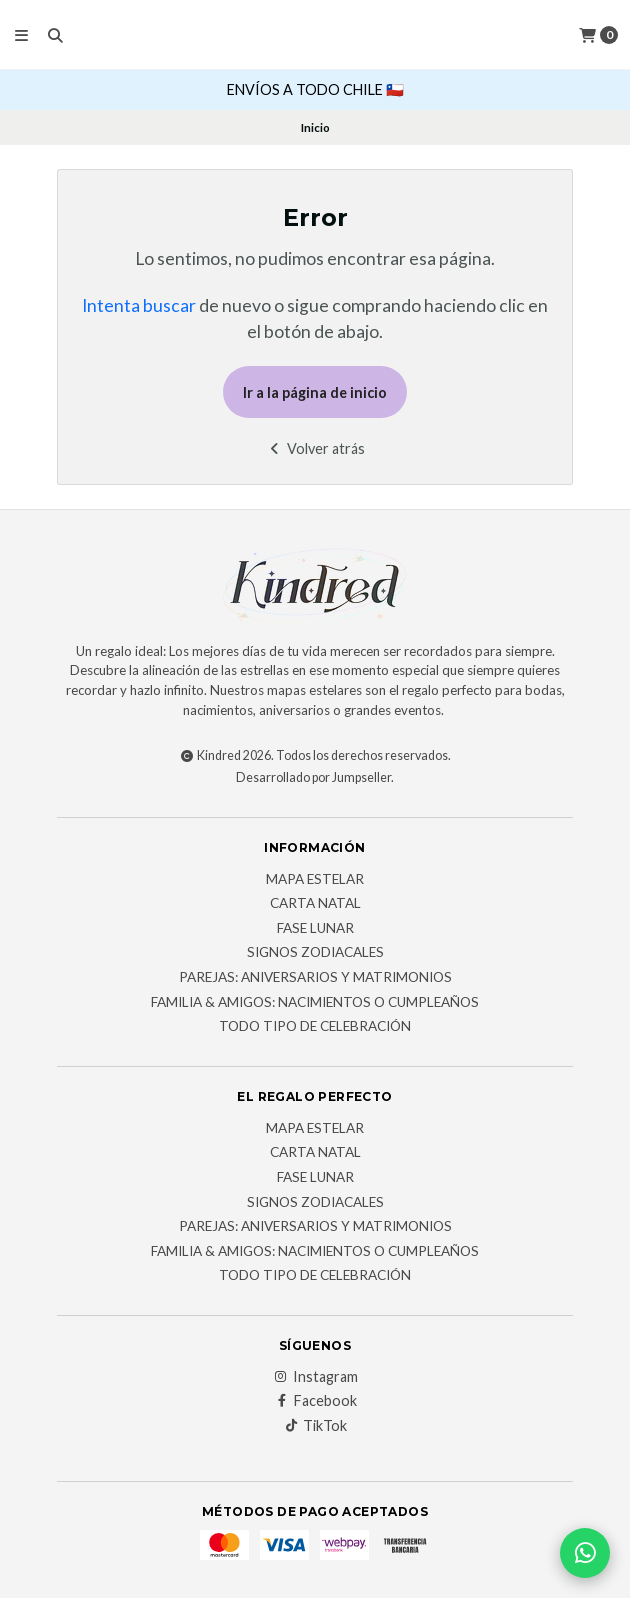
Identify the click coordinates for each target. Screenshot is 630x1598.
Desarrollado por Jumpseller (313, 777)
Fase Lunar (315, 929)
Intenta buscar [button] (139, 305)
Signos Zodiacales (315, 953)
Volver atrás (315, 448)
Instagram (315, 1377)
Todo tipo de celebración (315, 1027)
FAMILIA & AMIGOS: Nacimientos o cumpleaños (315, 1003)
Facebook (315, 1401)
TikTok (315, 1426)
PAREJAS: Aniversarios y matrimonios (315, 978)
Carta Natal (315, 904)
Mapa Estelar (315, 880)
